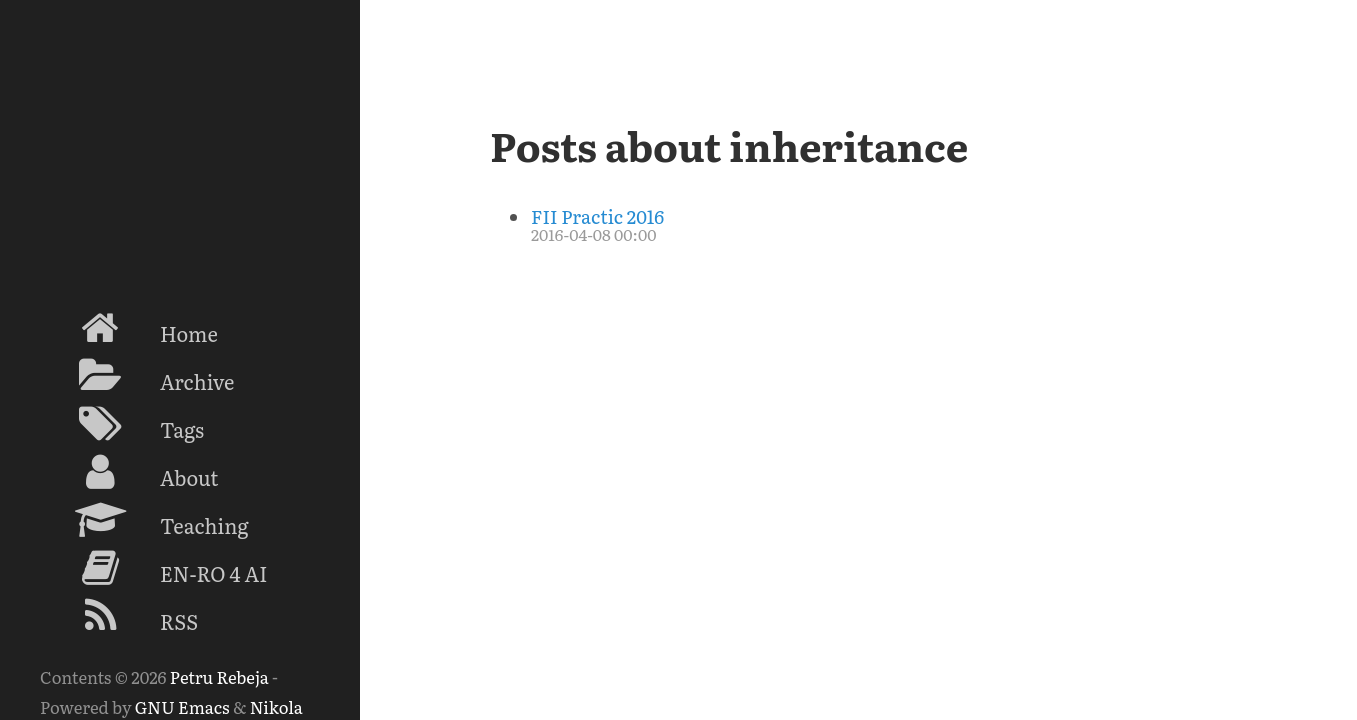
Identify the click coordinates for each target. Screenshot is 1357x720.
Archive (137, 376)
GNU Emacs (182, 706)
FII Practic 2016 (597, 216)
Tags (122, 424)
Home (129, 328)
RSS (119, 616)
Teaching (144, 520)
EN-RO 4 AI (153, 568)
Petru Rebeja (219, 676)
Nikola (276, 706)
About (129, 472)
